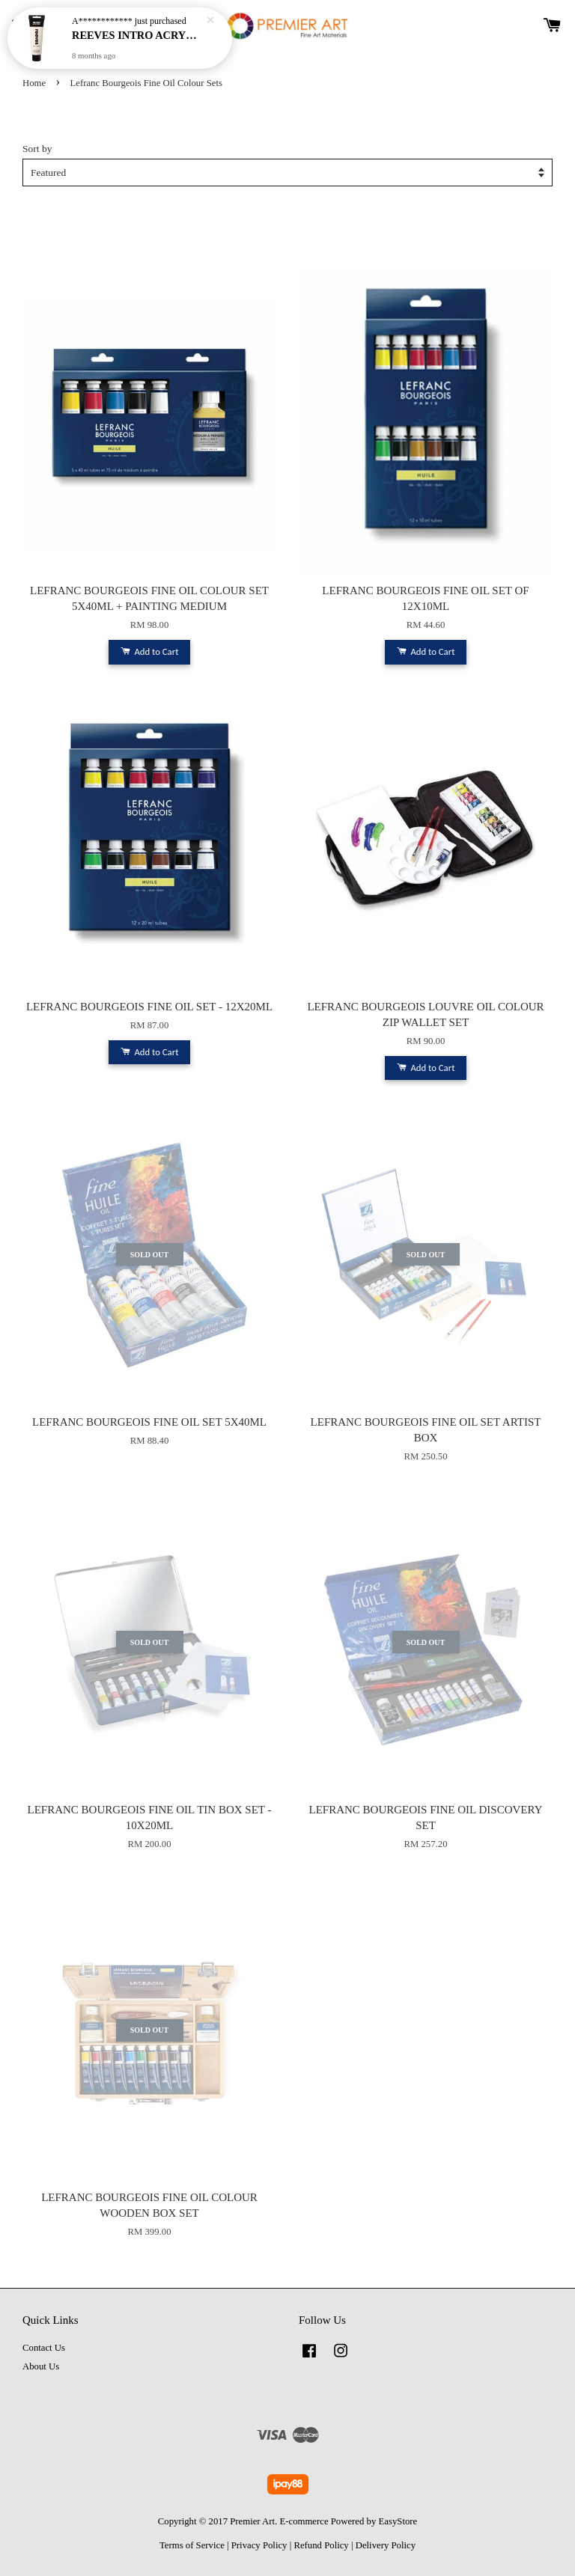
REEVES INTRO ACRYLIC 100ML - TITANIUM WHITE (138, 34)
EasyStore (398, 2521)
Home (34, 83)
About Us (40, 2366)
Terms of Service (192, 2545)
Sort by (37, 148)
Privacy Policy (259, 2545)
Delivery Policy (386, 2545)
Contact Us (43, 2347)
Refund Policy (320, 2545)
